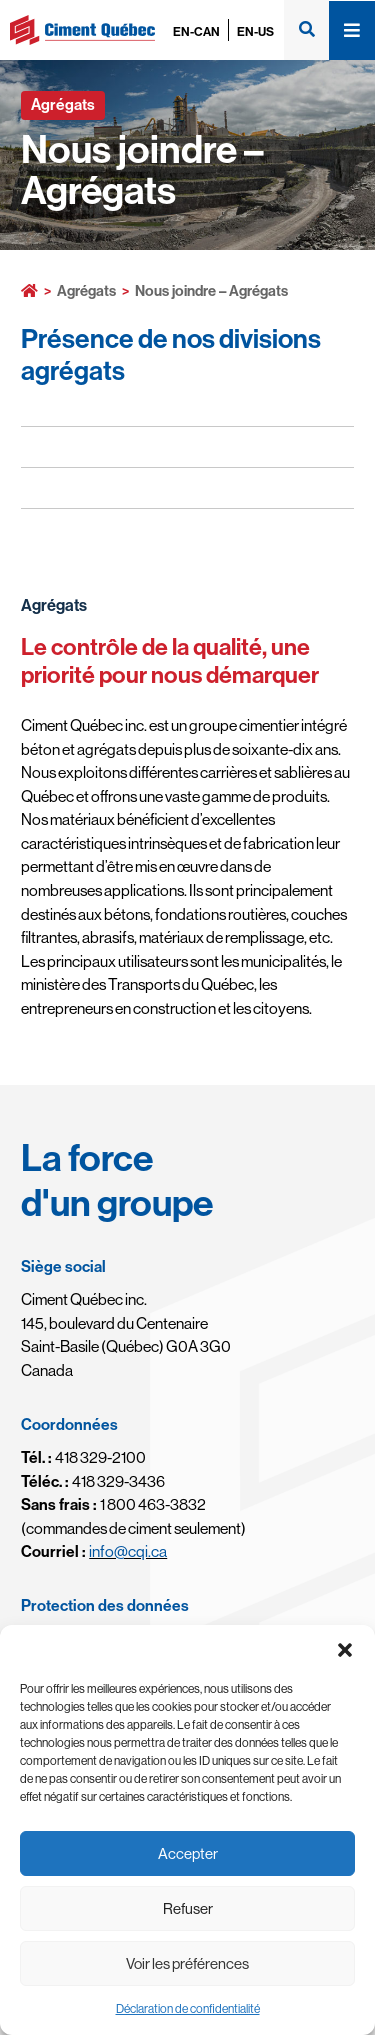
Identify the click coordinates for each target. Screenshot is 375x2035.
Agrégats (86, 290)
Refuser (188, 1908)
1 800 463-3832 (113, 1504)
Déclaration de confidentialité (188, 2008)
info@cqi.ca (128, 1551)
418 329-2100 (83, 1457)
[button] (345, 1650)
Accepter (188, 1853)
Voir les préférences (187, 1963)
